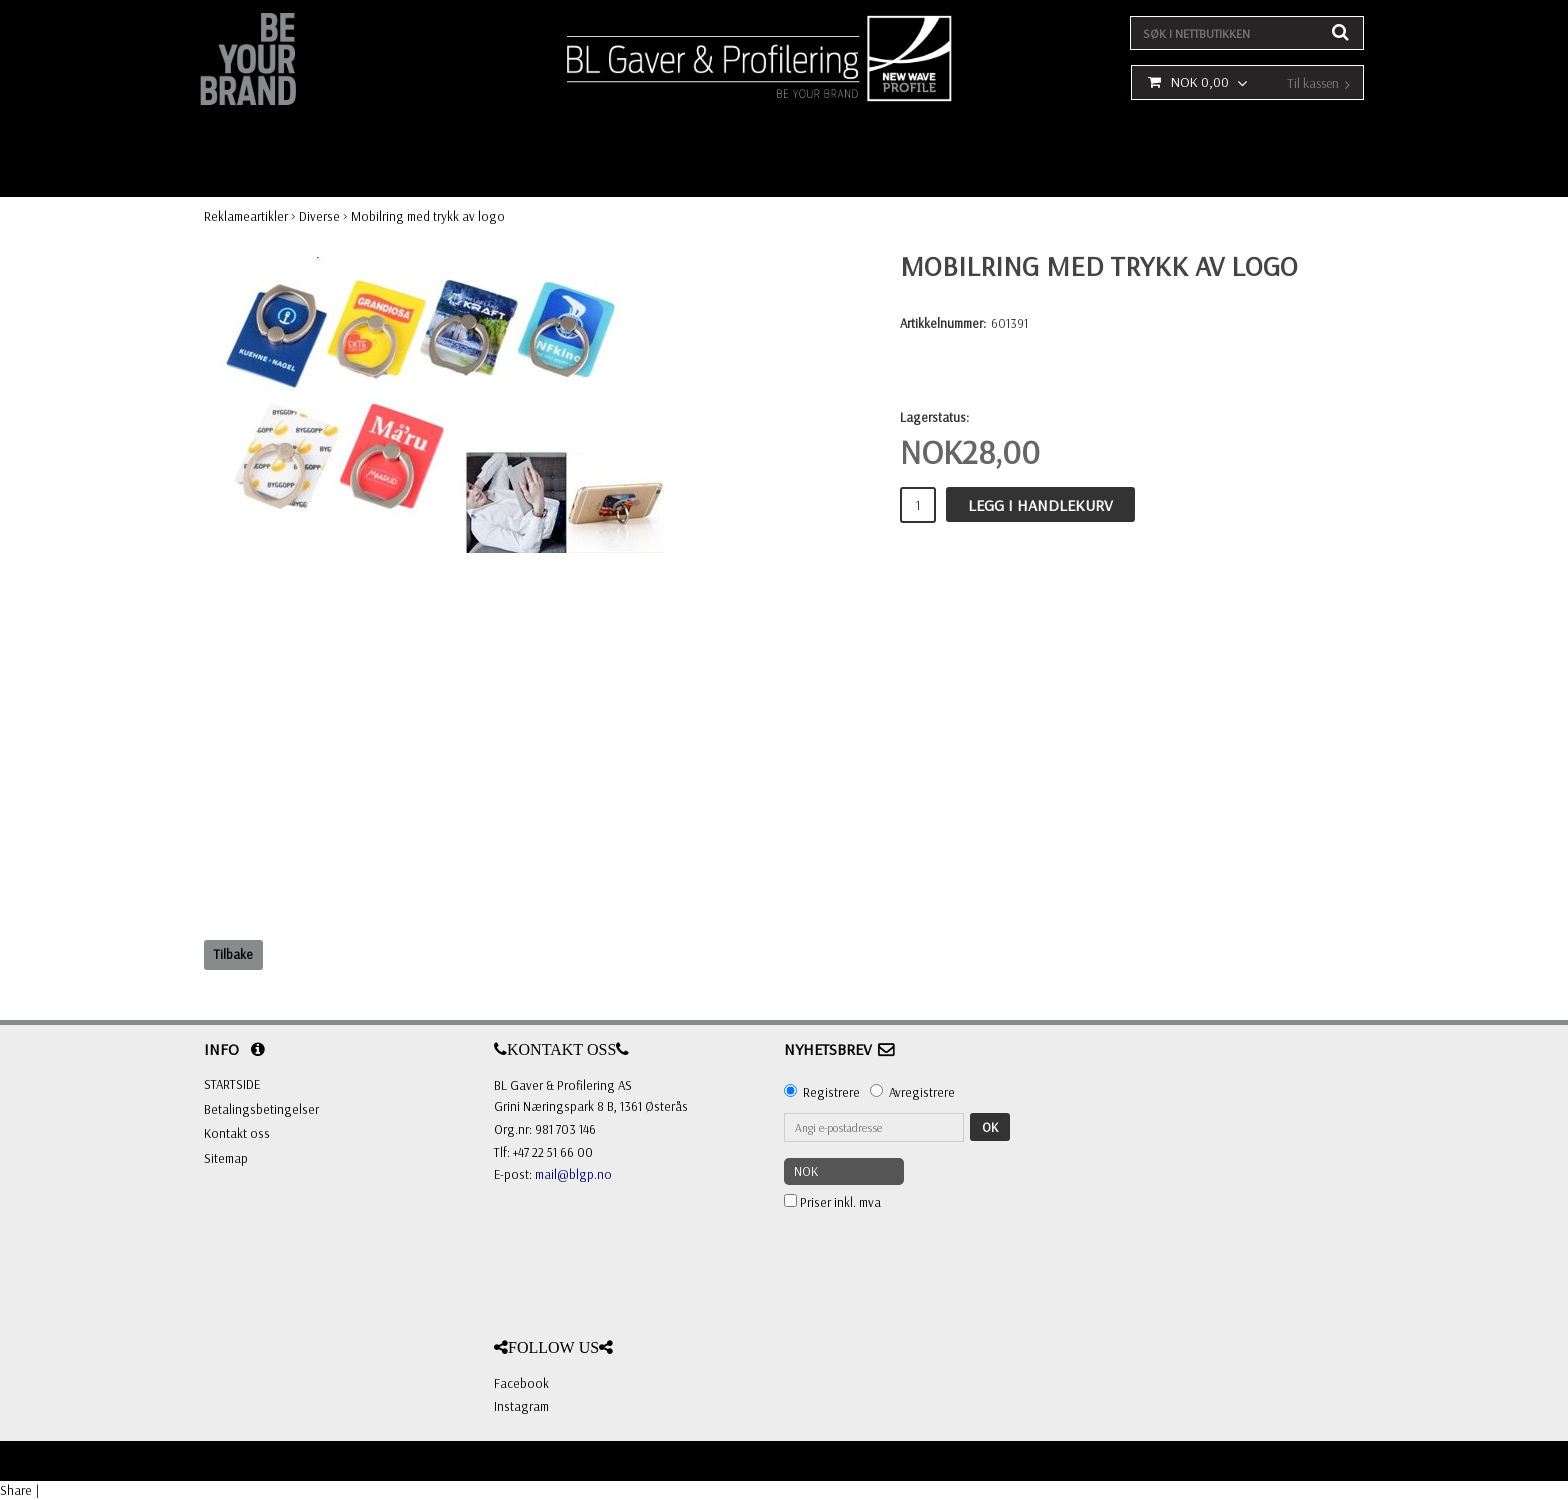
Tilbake (233, 954)
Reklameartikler (246, 216)
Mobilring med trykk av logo (428, 216)
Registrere (831, 1092)
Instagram (521, 1406)
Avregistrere (922, 1092)
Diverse (319, 216)
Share (16, 1490)
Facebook (521, 1383)
